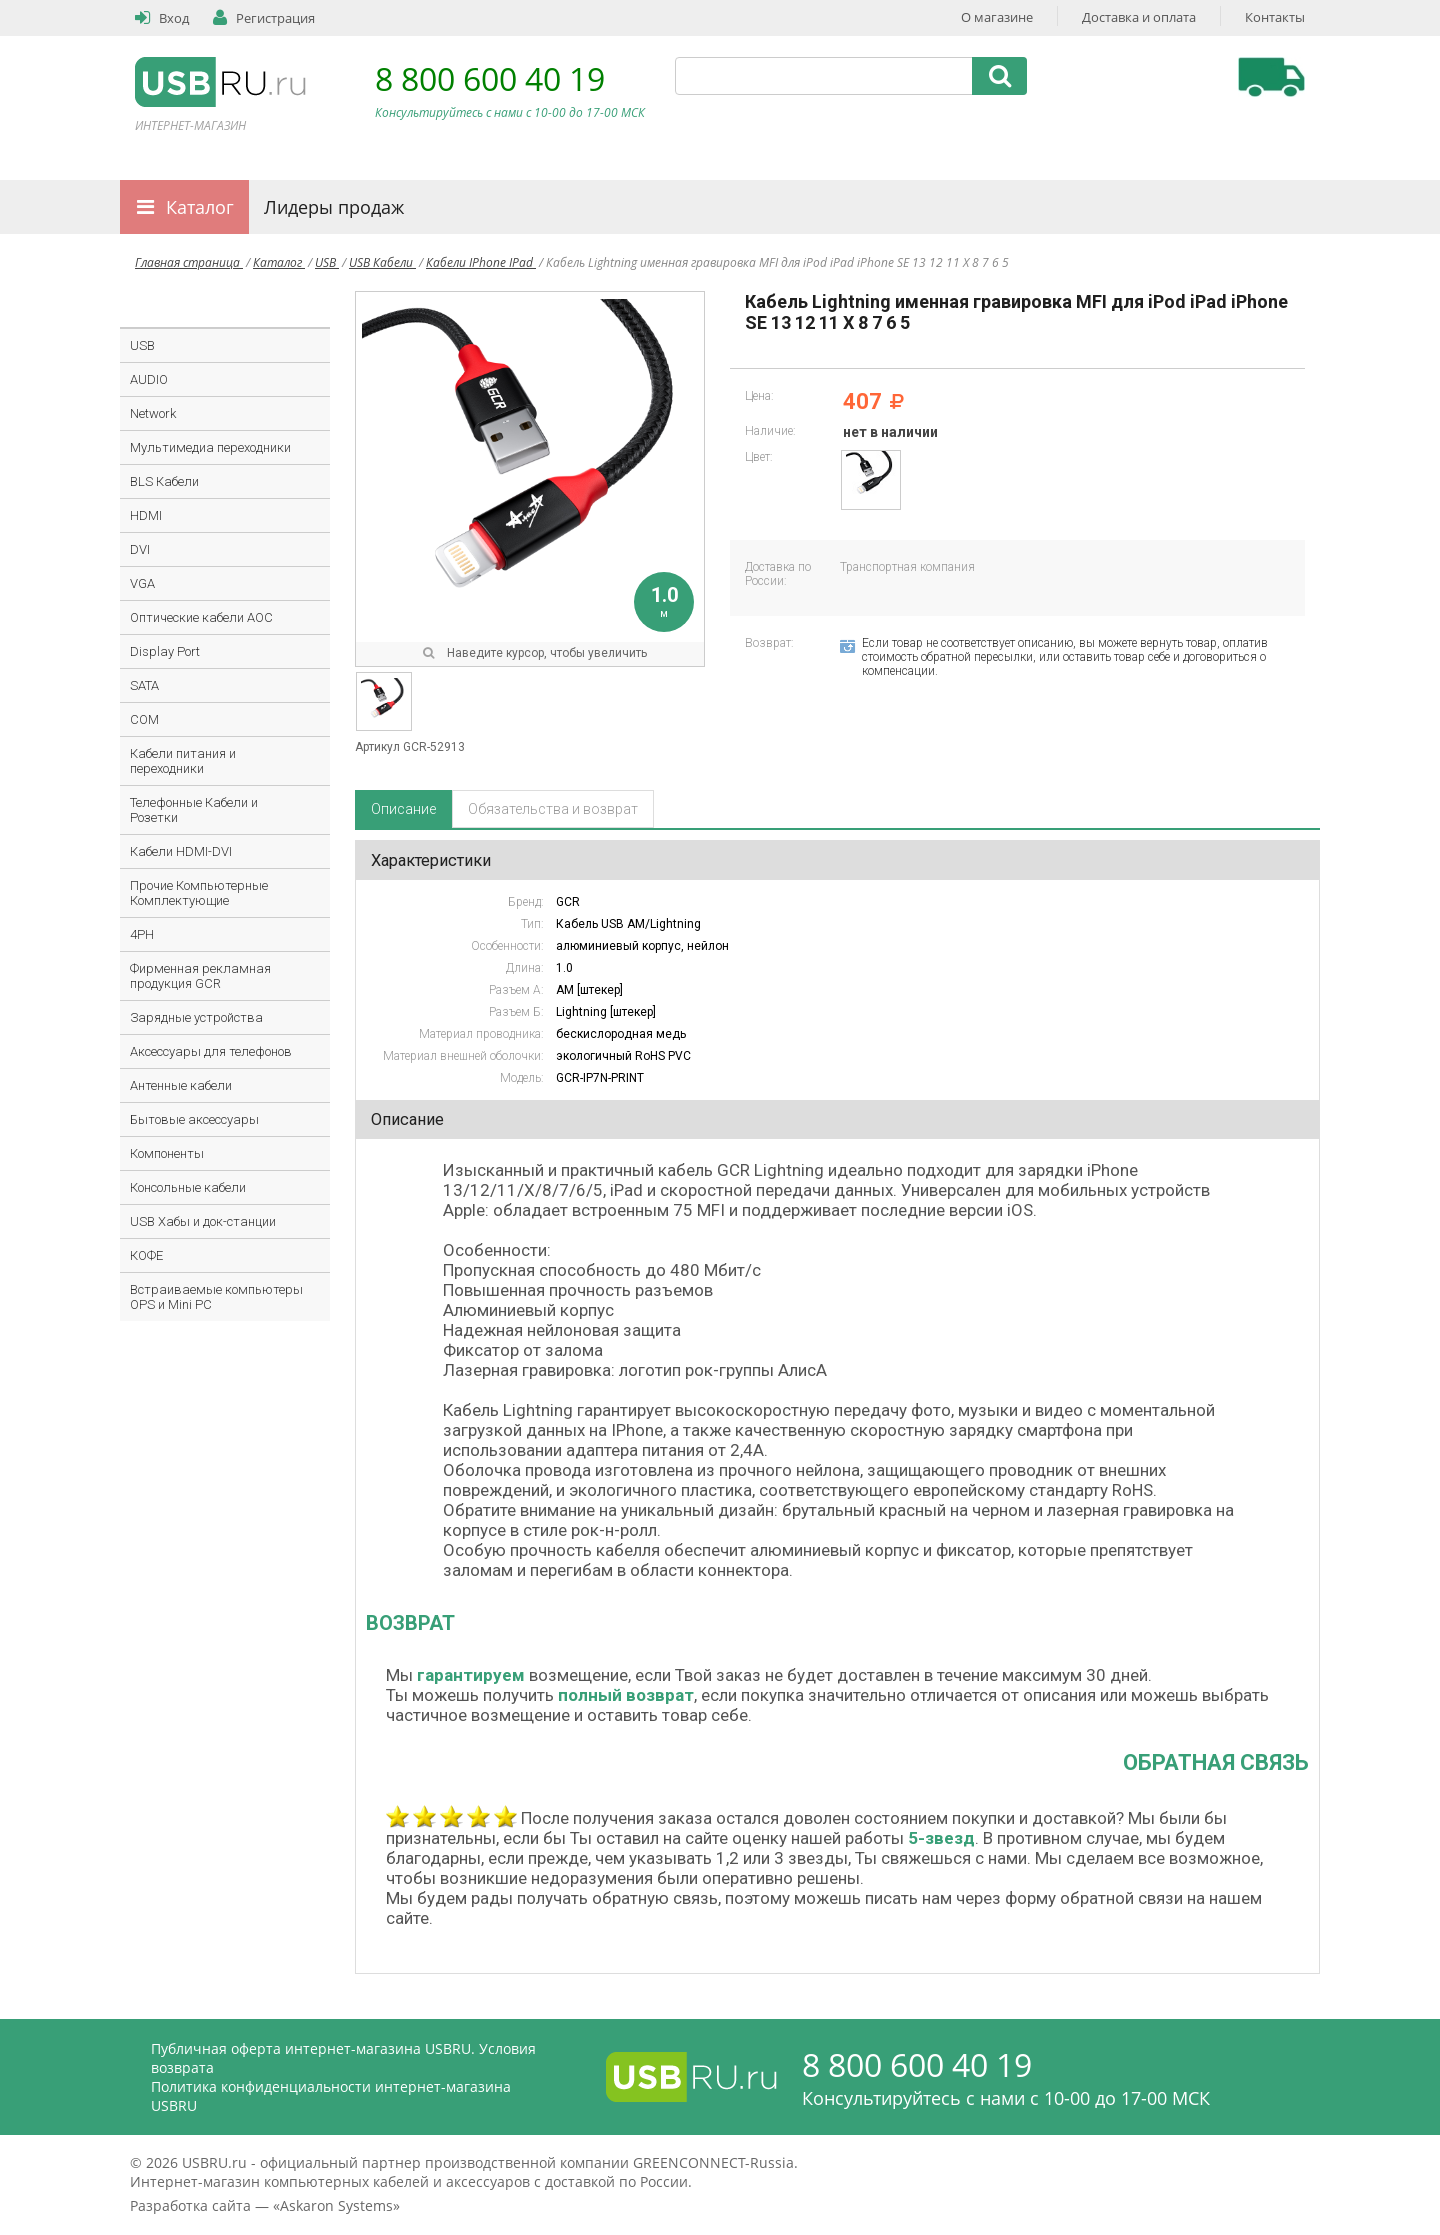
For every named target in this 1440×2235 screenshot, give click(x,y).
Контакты (1275, 17)
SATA (144, 685)
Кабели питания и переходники (183, 761)
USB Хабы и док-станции (203, 1221)
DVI (140, 549)
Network (153, 413)
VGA (142, 583)
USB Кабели (382, 262)
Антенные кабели (181, 1085)
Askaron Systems (336, 2205)
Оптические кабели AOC (201, 617)
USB (327, 262)
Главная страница (189, 262)
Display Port (165, 651)
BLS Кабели (164, 481)
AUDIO (149, 379)
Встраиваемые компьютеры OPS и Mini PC (216, 1297)
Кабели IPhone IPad (481, 262)
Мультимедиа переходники (210, 447)
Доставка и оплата (1139, 17)
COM (144, 719)
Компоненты (167, 1153)
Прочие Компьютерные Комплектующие (199, 893)
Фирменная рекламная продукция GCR (200, 976)
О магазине (997, 17)
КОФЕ (146, 1255)
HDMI (146, 515)
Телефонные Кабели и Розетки (194, 810)
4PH (142, 934)
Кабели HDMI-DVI (181, 851)
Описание (403, 809)
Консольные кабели (188, 1187)
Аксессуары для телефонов (211, 1051)
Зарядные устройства (196, 1017)
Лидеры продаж (334, 207)
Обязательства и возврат (553, 809)
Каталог (200, 207)
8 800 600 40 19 (490, 78)
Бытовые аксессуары (194, 1119)
